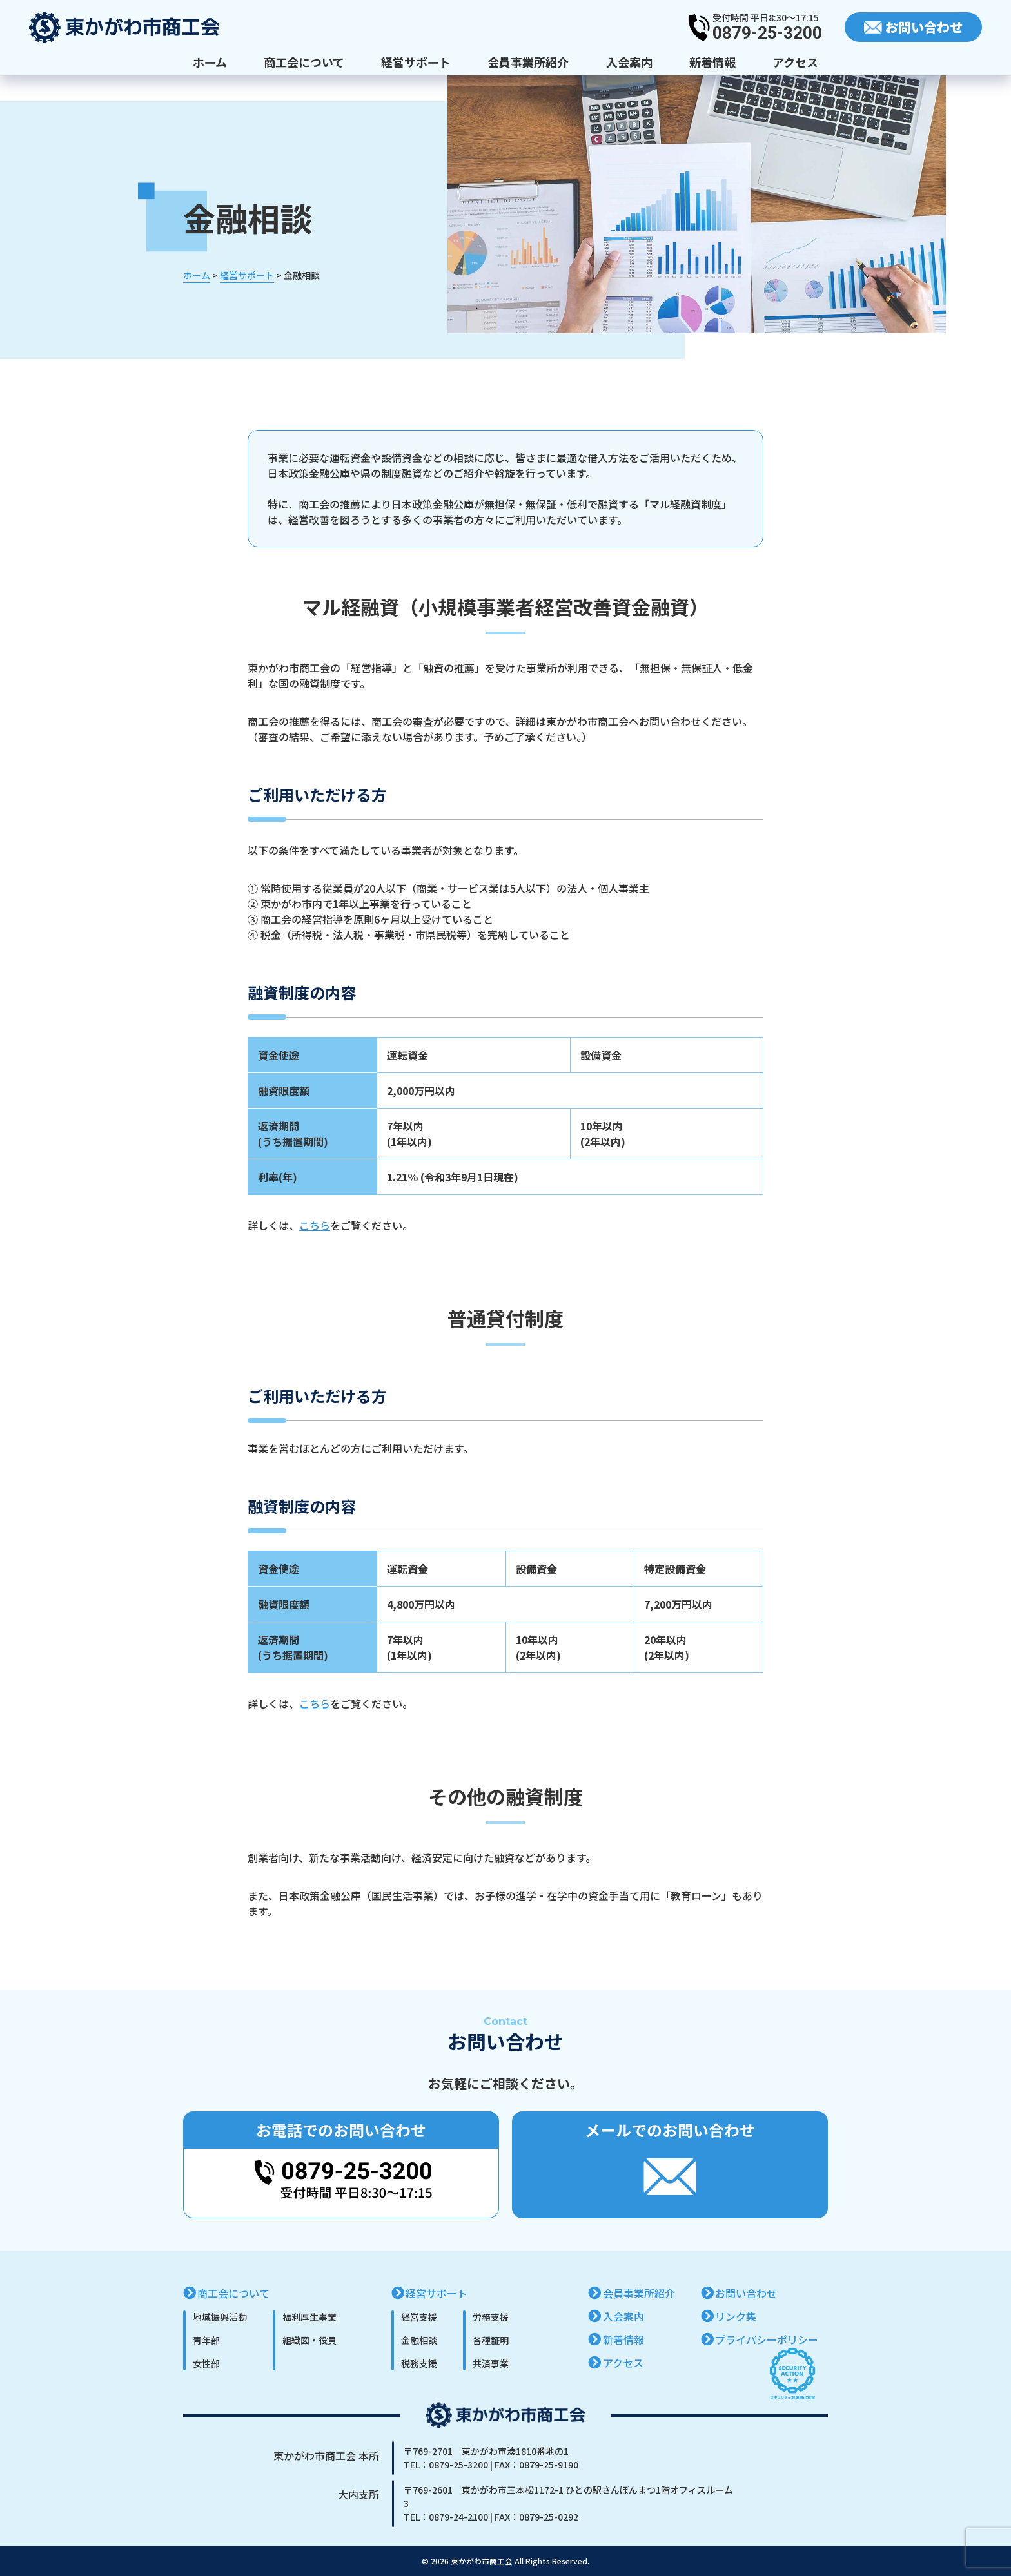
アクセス (795, 61)
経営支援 (419, 2316)
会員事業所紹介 (528, 61)
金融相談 (419, 2340)
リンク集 (735, 2316)
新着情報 (712, 61)
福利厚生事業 (309, 2316)
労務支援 (491, 2316)
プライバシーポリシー (766, 2339)
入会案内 (629, 61)
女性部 (206, 2363)
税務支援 (419, 2363)
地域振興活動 (220, 2316)
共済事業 (491, 2363)
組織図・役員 (309, 2340)
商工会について (304, 61)
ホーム (210, 61)
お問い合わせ (746, 2293)
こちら (314, 1225)
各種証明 (491, 2340)
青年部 (206, 2340)
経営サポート (416, 61)
